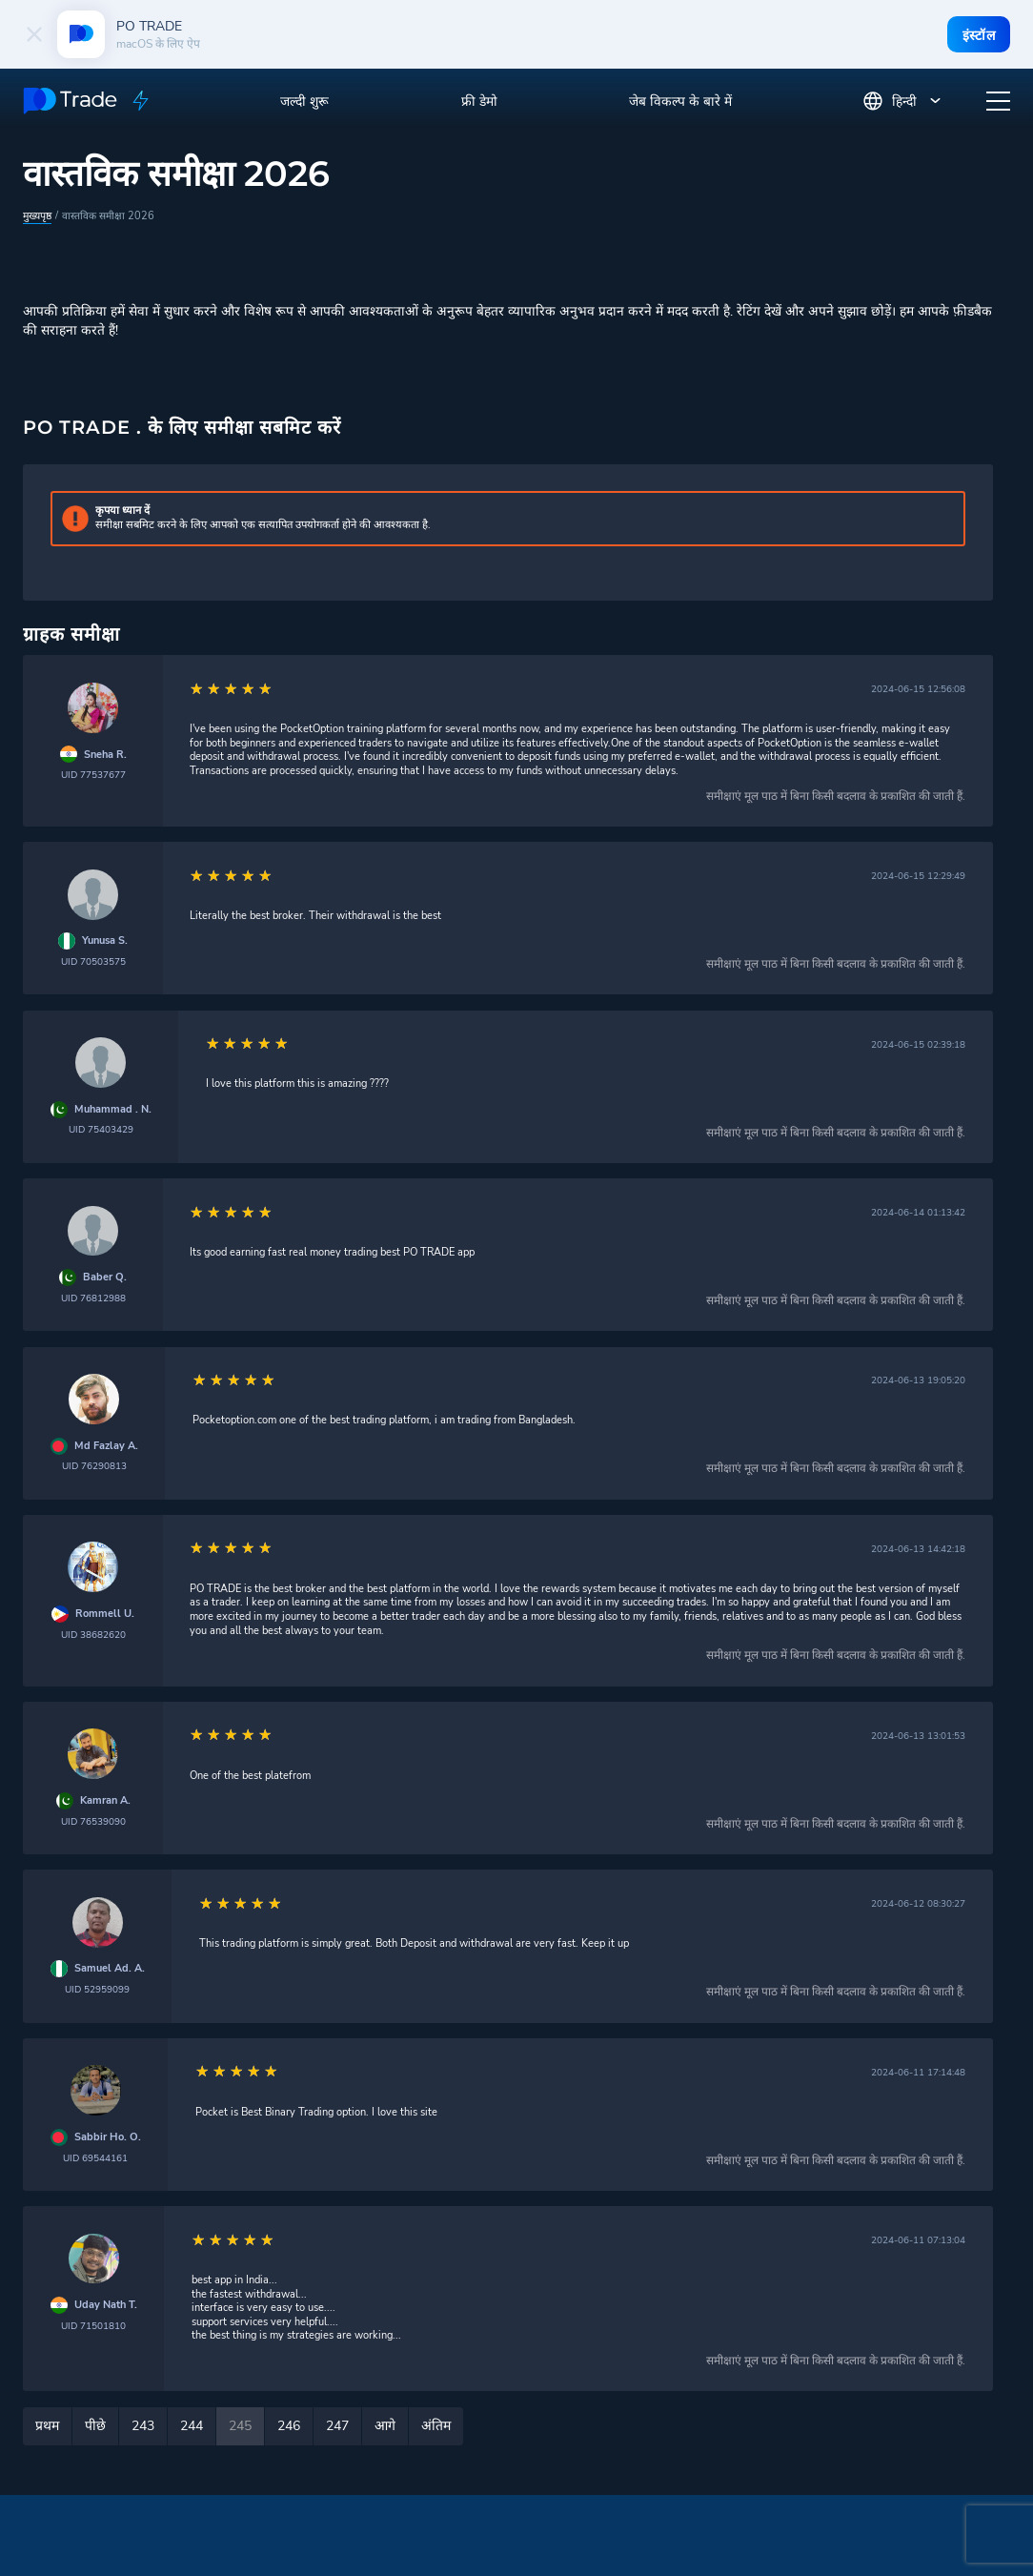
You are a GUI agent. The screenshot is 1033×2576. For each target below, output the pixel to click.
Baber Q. (105, 1276)
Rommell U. (104, 1613)
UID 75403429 (101, 1128)
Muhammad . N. (113, 1108)
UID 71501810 (93, 2325)
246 (288, 2425)
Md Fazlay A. (106, 1445)
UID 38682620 (93, 1633)
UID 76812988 (93, 1297)
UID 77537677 (93, 773)
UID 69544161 (95, 2157)
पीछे (95, 2425)
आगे (385, 2425)
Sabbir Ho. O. (107, 2136)
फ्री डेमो (479, 101)
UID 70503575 (93, 960)
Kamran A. (105, 1800)
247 (337, 2425)
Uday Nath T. (105, 2304)
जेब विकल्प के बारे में (680, 101)
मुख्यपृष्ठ (37, 215)
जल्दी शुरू (304, 101)
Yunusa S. (105, 940)
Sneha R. (105, 754)
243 (143, 2425)
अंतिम (436, 2425)
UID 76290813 (94, 1465)
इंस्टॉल (978, 35)
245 (240, 2425)
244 (191, 2425)
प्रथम (47, 2425)
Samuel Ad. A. (109, 1967)
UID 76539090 (93, 1820)
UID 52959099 (97, 1988)
